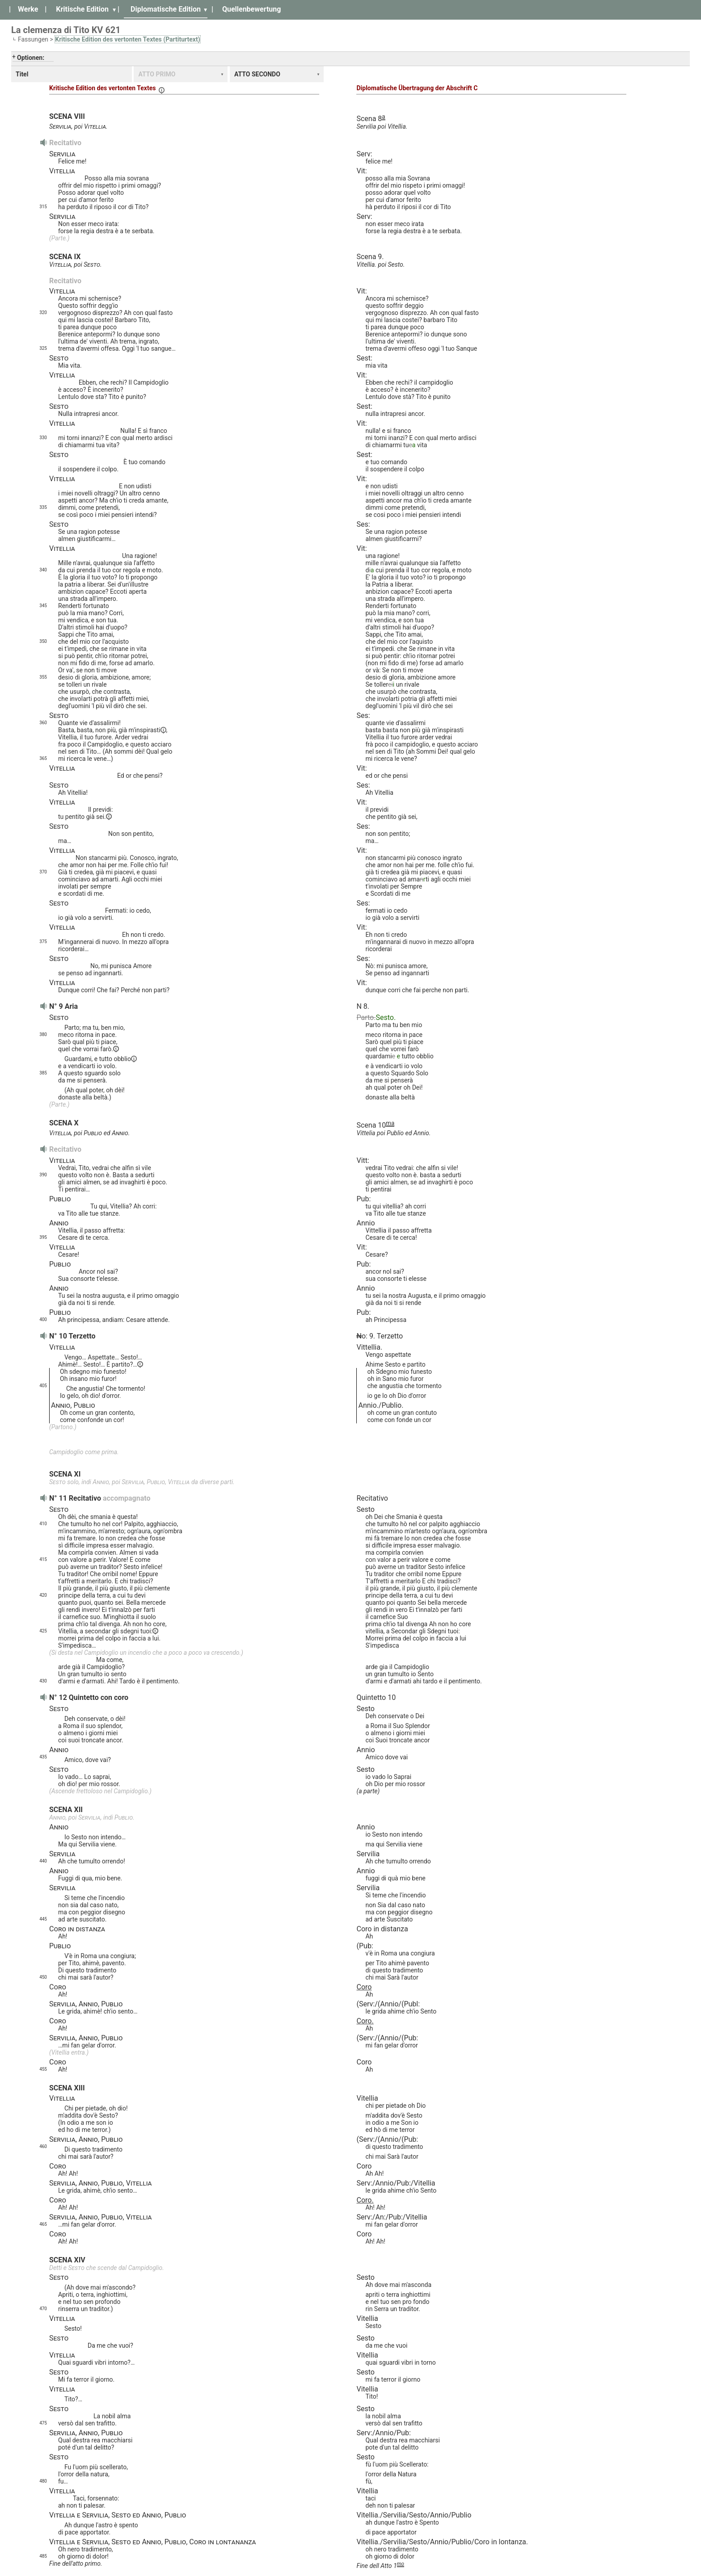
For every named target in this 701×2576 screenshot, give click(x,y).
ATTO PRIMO (156, 74)
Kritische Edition (82, 9)
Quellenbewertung (251, 9)
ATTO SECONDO (257, 74)
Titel (22, 74)
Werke (28, 9)
